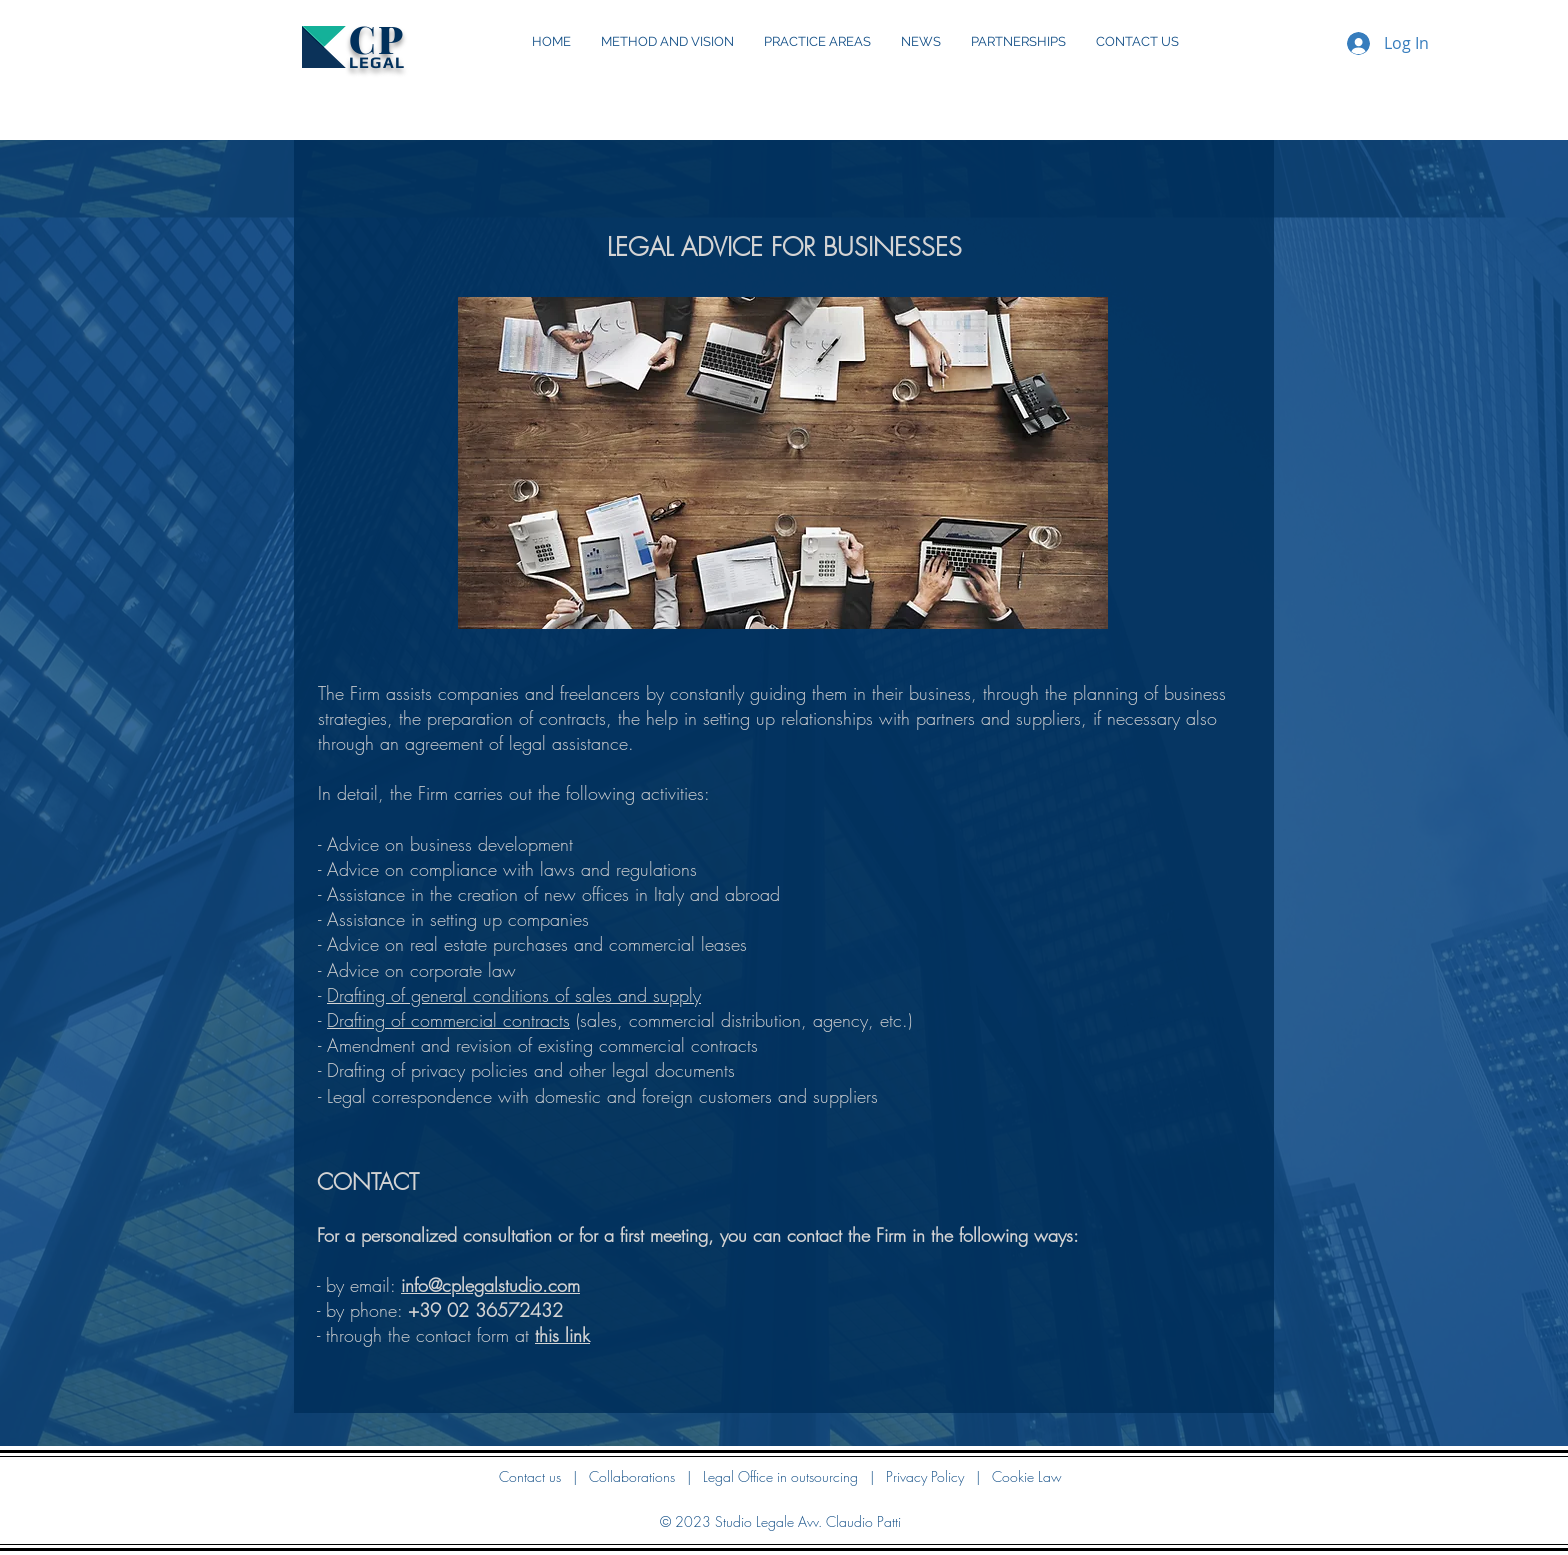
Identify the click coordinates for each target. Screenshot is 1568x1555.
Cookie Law (1027, 1476)
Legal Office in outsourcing (780, 1476)
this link (562, 1335)
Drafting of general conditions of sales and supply (514, 995)
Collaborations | (646, 1476)
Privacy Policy (925, 1476)
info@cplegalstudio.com (490, 1285)
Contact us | (544, 1476)
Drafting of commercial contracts (448, 1020)
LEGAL (377, 62)
